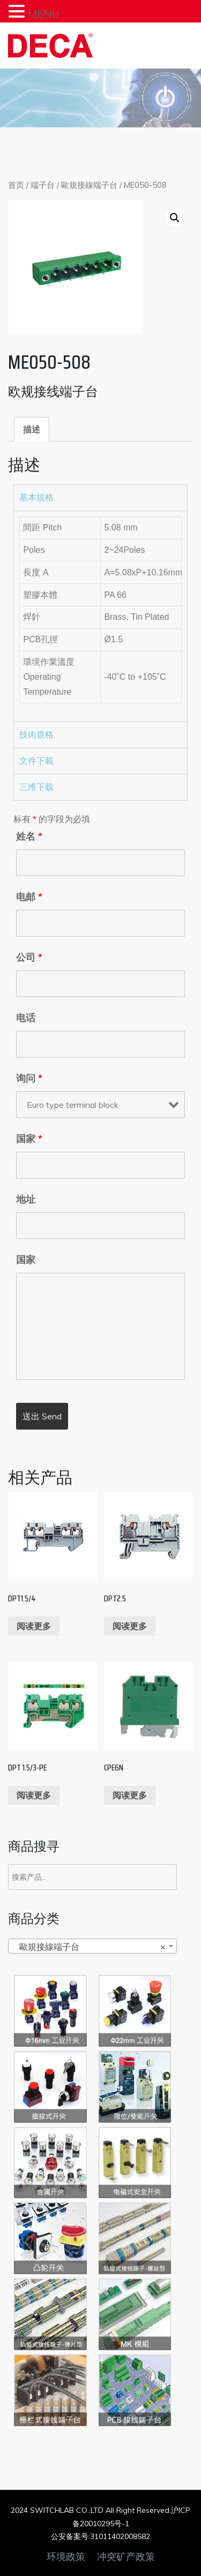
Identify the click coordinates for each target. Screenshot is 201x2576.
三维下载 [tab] (36, 787)
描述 (31, 429)
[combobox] (92, 1946)
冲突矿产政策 (126, 2556)
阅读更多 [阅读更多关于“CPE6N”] (130, 1795)
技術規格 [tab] (36, 734)
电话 (25, 1018)
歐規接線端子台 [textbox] (89, 1946)
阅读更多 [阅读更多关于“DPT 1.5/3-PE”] (34, 1795)
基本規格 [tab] (36, 497)
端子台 (43, 185)
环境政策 (66, 2556)
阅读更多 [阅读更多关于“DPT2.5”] (130, 1626)
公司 (29, 957)
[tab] (31, 429)
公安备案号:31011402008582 (100, 2536)
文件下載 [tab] (36, 760)
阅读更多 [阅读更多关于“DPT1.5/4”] (34, 1626)
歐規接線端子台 (89, 185)
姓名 (29, 836)
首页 (16, 185)
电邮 (29, 897)
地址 (25, 1199)
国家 (29, 1139)
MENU (43, 13)
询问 (29, 1078)
